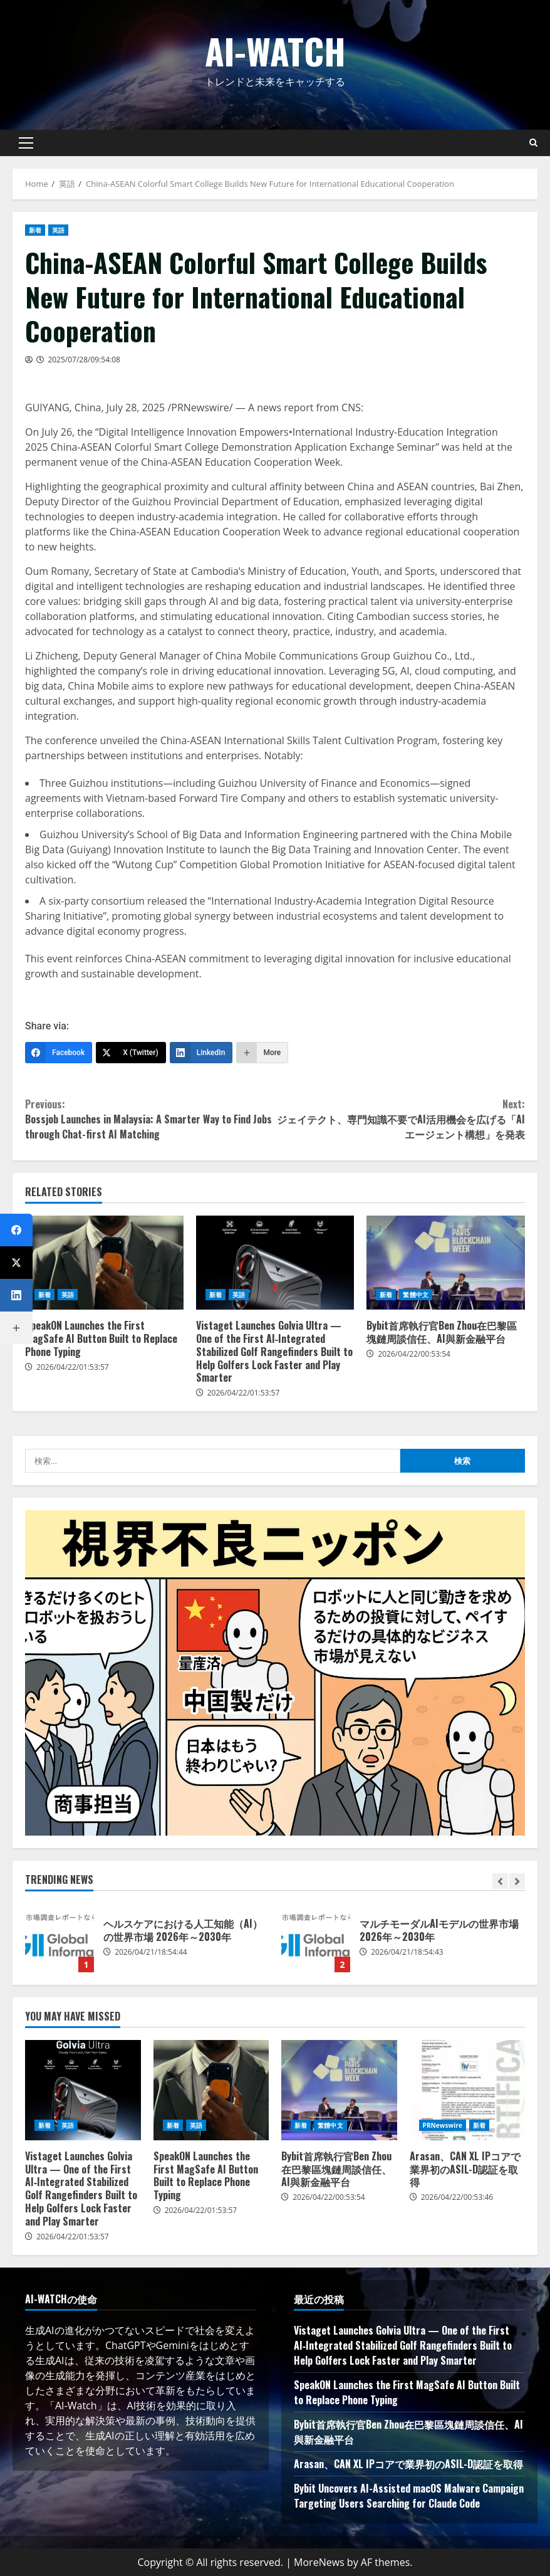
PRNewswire (443, 2125)
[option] (147, 1944)
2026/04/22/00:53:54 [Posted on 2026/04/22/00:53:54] (414, 1353)
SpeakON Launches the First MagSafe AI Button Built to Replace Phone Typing (104, 1263)
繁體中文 (415, 1294)
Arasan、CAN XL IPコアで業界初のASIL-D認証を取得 (468, 2090)
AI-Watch (275, 50)
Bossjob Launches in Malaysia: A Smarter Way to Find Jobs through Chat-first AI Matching (150, 1119)
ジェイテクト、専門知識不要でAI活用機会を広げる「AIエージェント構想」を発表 (400, 1119)
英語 (58, 230)
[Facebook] (58, 1052)
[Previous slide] (500, 1881)
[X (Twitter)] (131, 1052)
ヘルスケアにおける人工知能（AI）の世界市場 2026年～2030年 (59, 1937)
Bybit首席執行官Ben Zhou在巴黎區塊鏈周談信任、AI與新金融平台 (445, 1263)
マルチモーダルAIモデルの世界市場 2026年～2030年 (315, 1937)
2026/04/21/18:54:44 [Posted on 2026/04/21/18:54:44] (151, 1952)
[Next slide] (517, 1881)
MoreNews (319, 2562)
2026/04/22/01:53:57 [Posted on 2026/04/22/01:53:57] (72, 1367)
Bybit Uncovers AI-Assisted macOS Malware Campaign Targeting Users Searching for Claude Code (409, 2496)
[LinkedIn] (201, 1052)
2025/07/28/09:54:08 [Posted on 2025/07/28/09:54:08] (84, 359)
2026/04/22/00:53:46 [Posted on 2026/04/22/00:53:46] (457, 2197)
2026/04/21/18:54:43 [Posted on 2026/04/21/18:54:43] (407, 1952)
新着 (35, 230)
